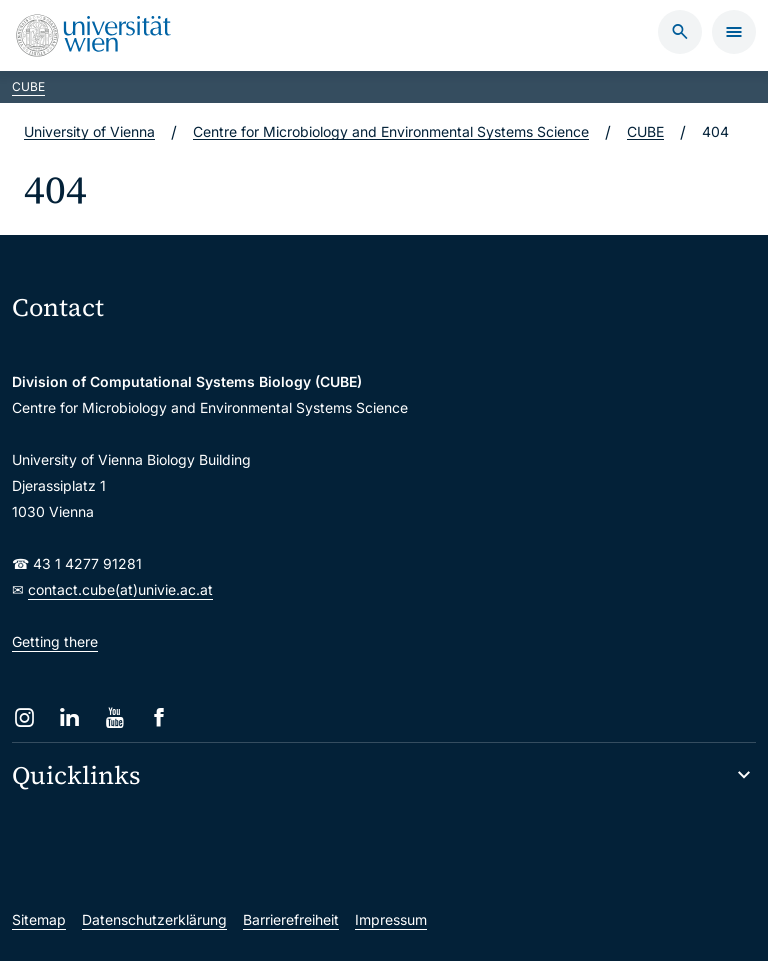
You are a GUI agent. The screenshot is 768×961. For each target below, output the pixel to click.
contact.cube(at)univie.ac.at (120, 589)
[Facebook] (159, 717)
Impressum (391, 919)
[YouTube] (114, 717)
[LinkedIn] (69, 717)
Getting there (55, 641)
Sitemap (39, 919)
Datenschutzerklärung (154, 919)
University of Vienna (89, 131)
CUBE (28, 86)
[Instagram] (24, 717)
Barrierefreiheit (291, 919)
